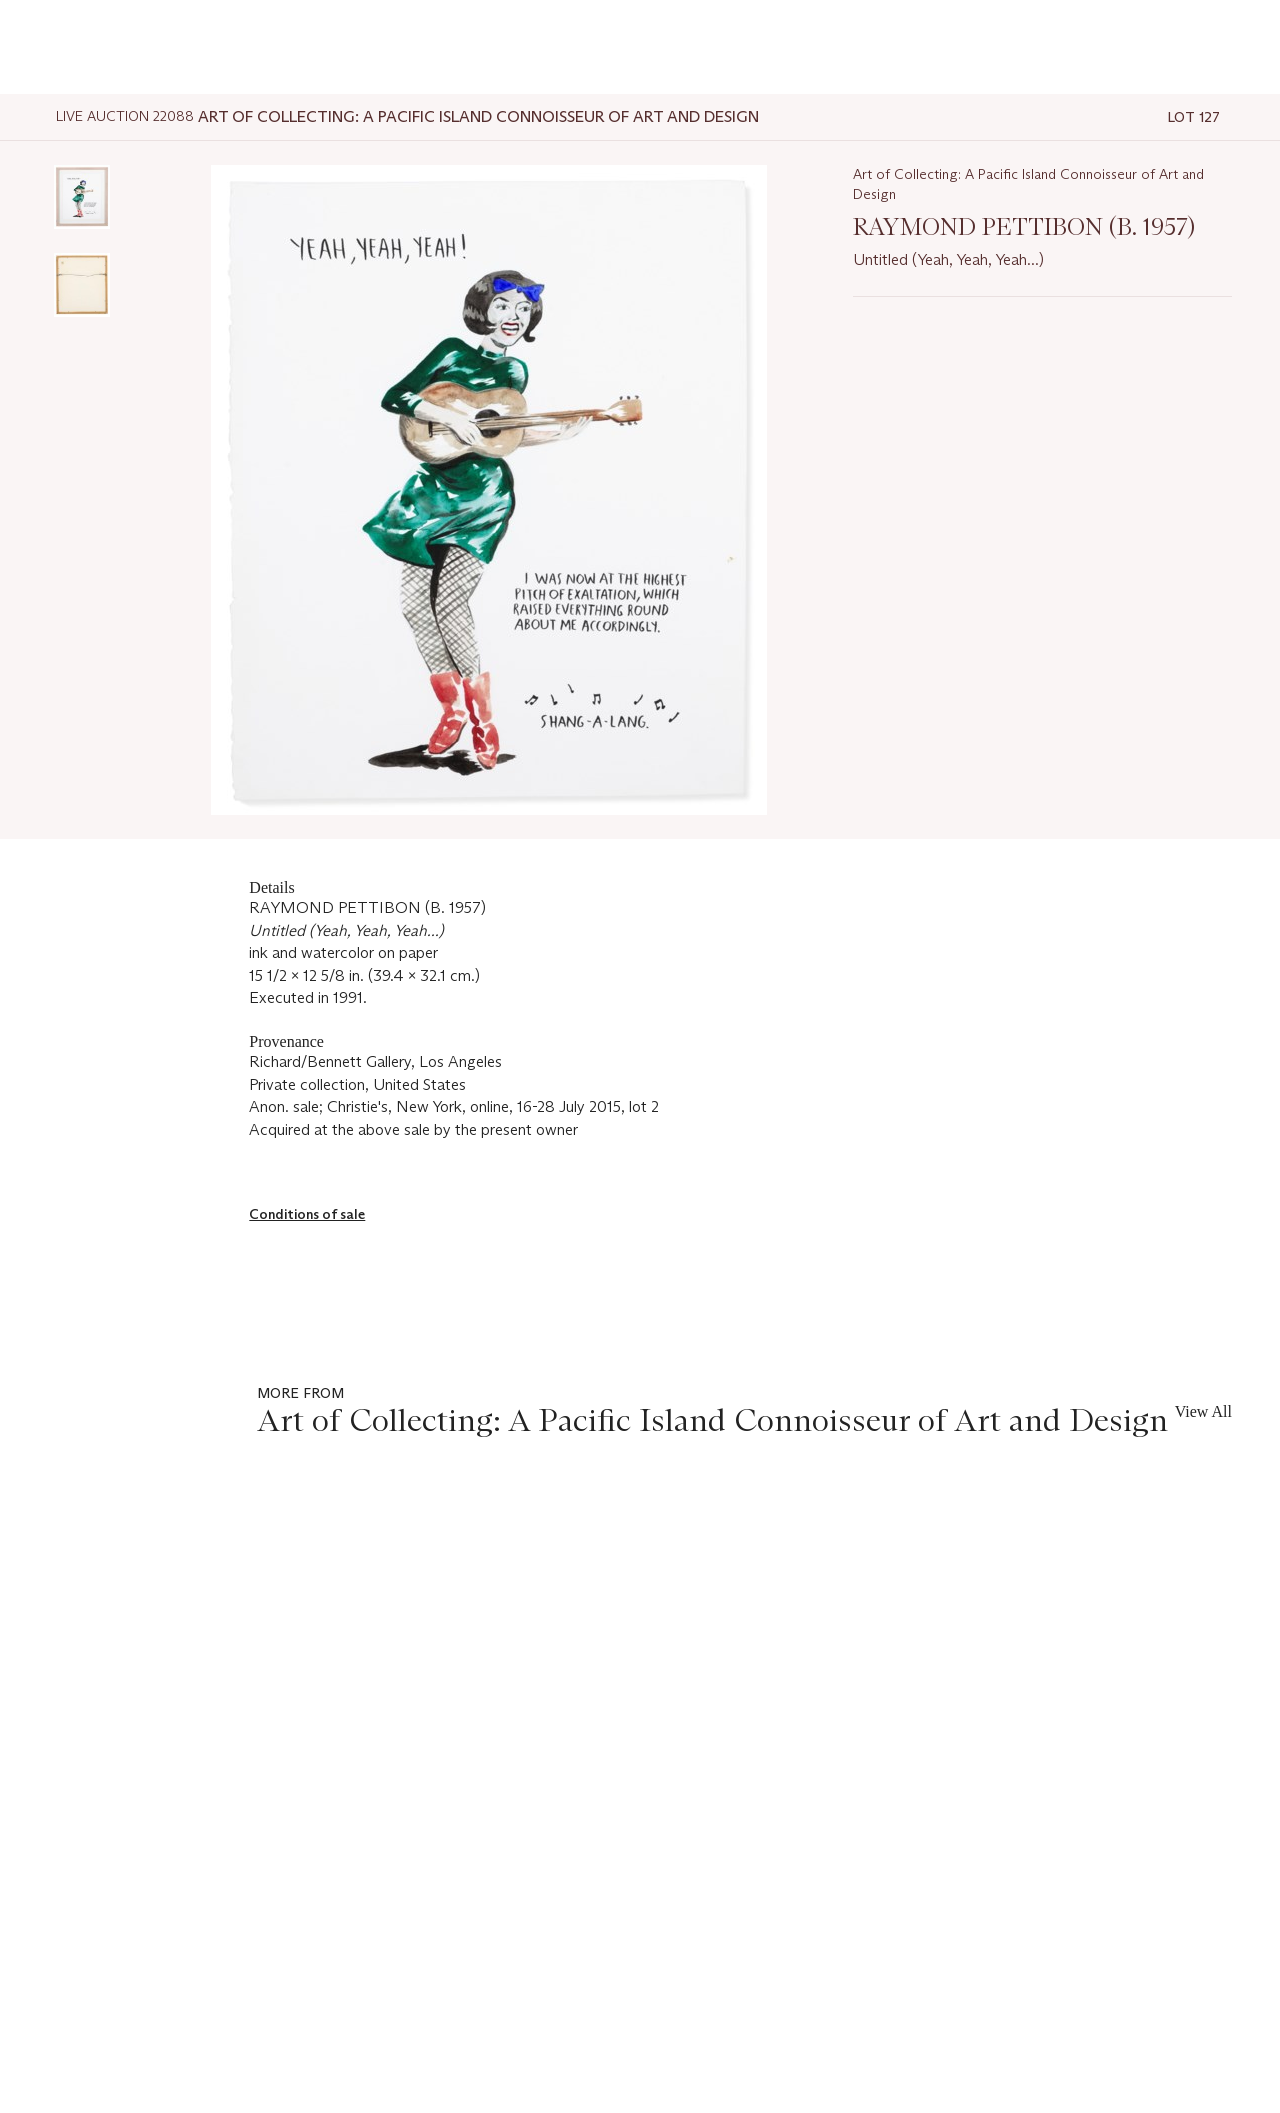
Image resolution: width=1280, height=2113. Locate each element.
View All (1203, 1411)
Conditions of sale (307, 1214)
